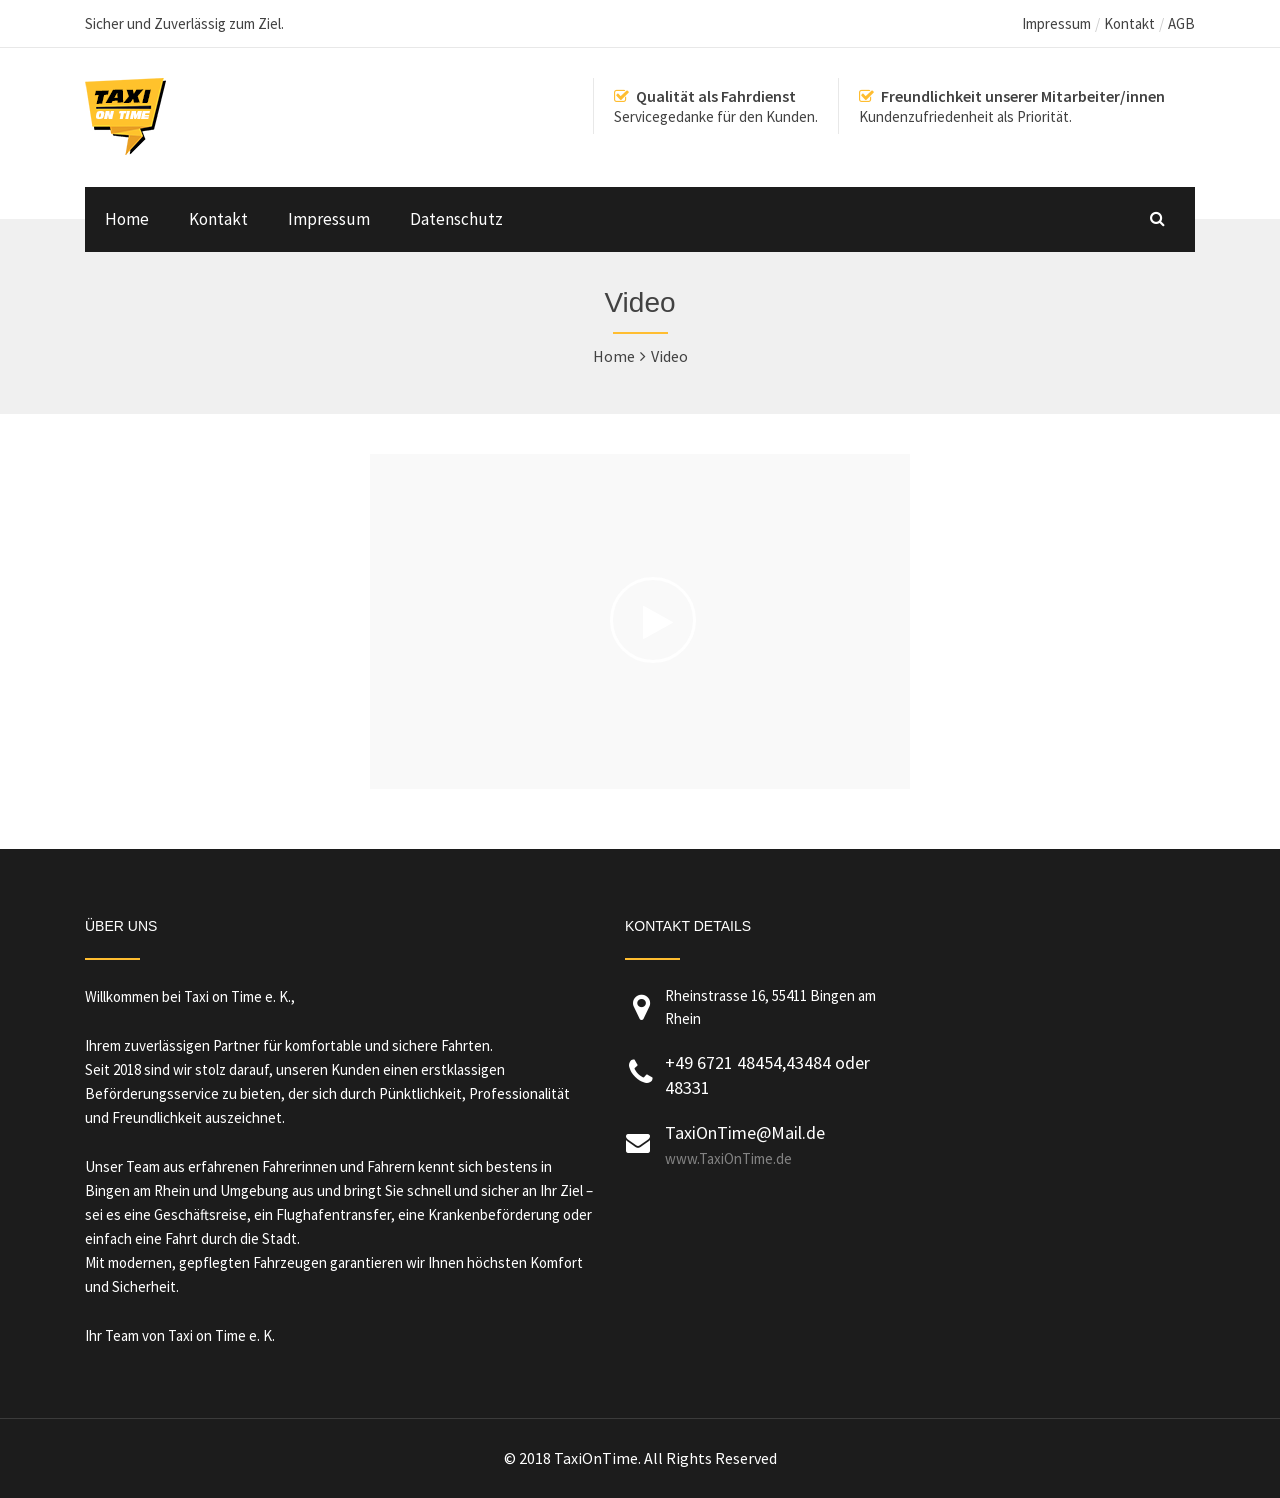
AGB (1181, 23)
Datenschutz (456, 219)
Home (127, 219)
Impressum (1056, 23)
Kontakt (1129, 23)
